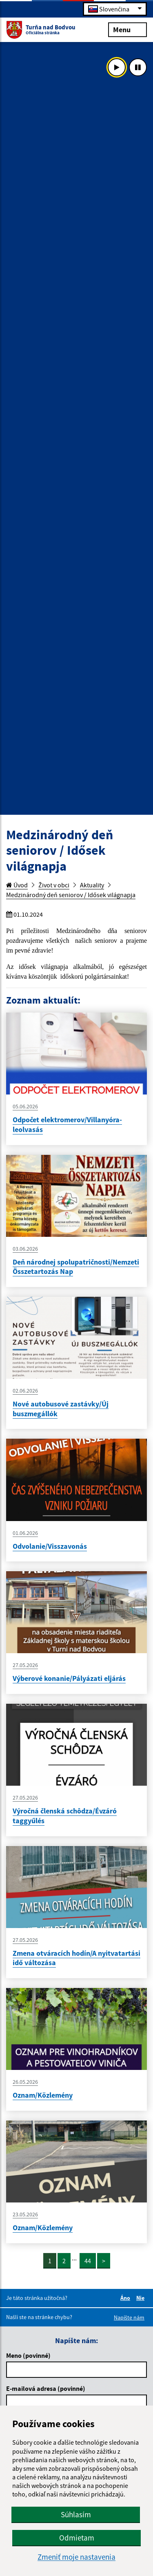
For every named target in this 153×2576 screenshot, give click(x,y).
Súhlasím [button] (76, 2514)
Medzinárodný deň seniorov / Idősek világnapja (70, 895)
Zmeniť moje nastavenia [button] (76, 2557)
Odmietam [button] (76, 2538)
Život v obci (53, 885)
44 (87, 2261)
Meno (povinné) (28, 2355)
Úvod (17, 885)
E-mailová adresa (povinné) (45, 2388)
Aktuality (92, 885)
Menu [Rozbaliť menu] (127, 29)
